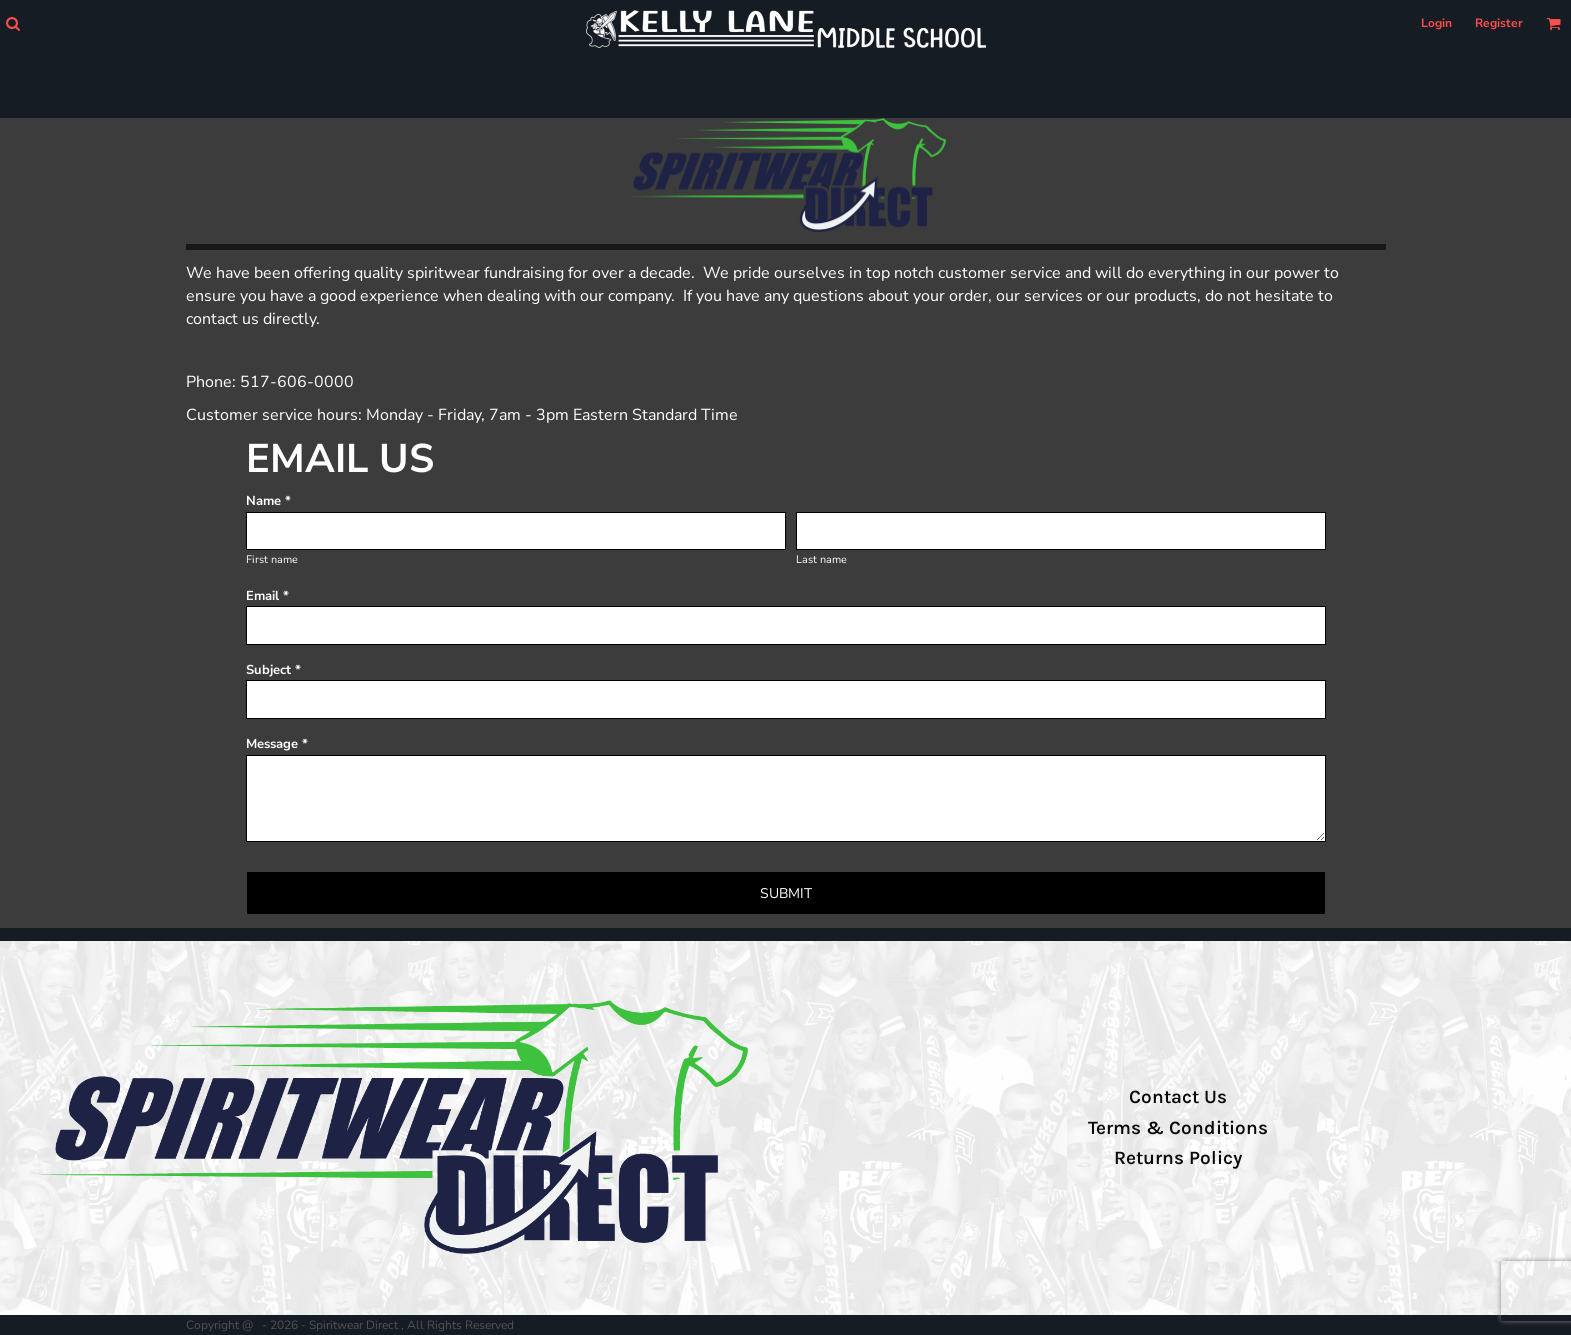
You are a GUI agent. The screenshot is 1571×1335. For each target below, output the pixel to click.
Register (1499, 23)
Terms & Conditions (1178, 1128)
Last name (821, 559)
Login (1436, 23)
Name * (268, 501)
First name (272, 559)
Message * (277, 744)
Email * (267, 596)
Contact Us (1178, 1097)
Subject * (273, 670)
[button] (12, 23)
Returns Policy (1178, 1158)
